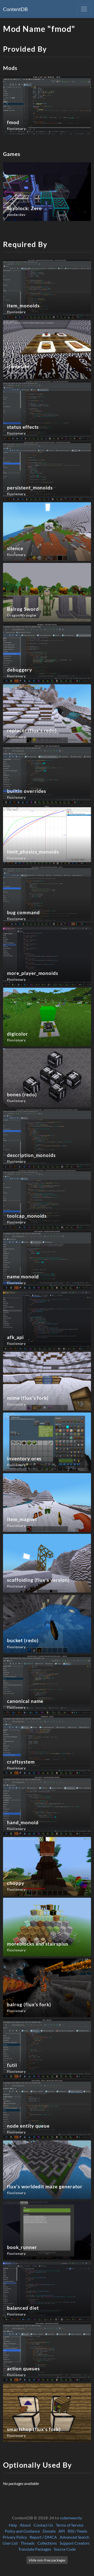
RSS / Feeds (77, 2531)
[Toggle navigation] (84, 9)
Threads (28, 2543)
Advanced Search (74, 2537)
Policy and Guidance (22, 2531)
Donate (49, 2531)
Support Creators (75, 2543)
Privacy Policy (15, 2537)
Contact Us (43, 2525)
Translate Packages (34, 2549)
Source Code (65, 2549)
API (61, 2531)
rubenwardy (71, 2517)
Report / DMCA (43, 2537)
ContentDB (15, 9)
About (25, 2525)
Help (13, 2525)
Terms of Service (69, 2525)
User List (10, 2543)
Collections (47, 2543)
